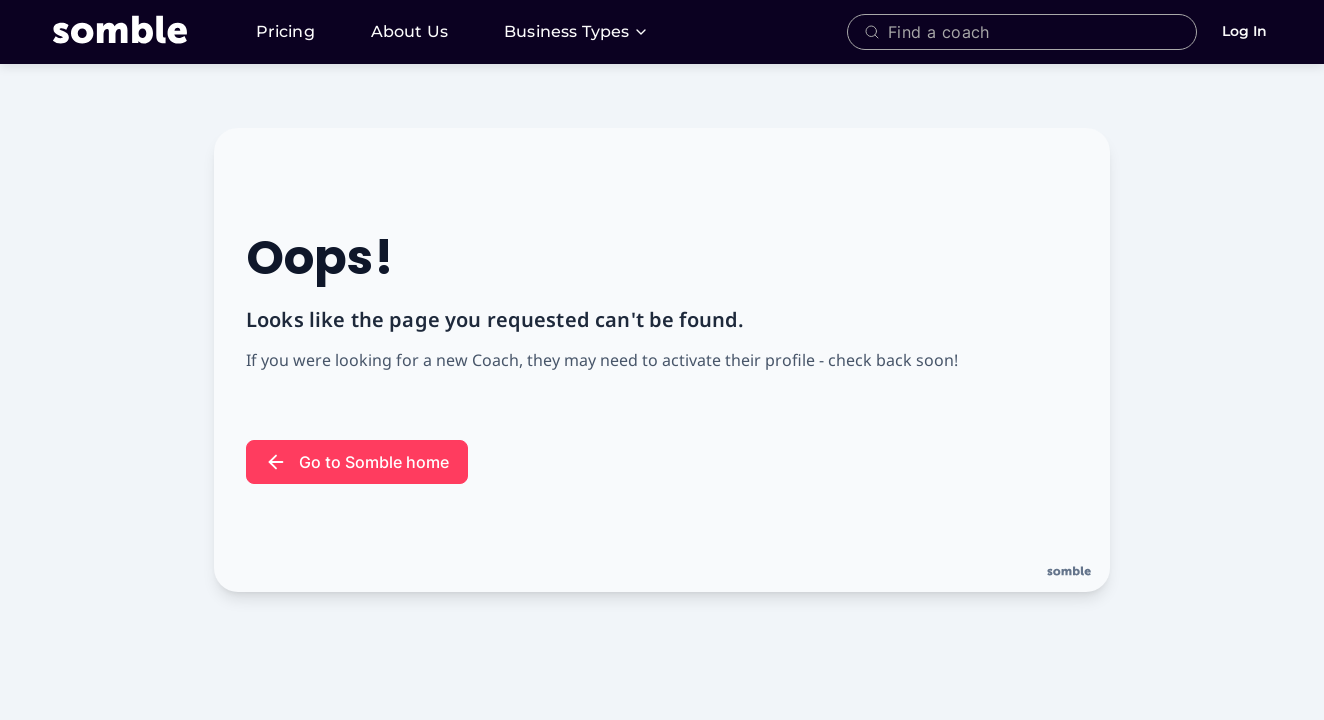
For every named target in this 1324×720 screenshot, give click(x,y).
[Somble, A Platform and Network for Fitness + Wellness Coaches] (144, 32)
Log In (1244, 31)
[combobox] (1037, 32)
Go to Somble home (357, 462)
